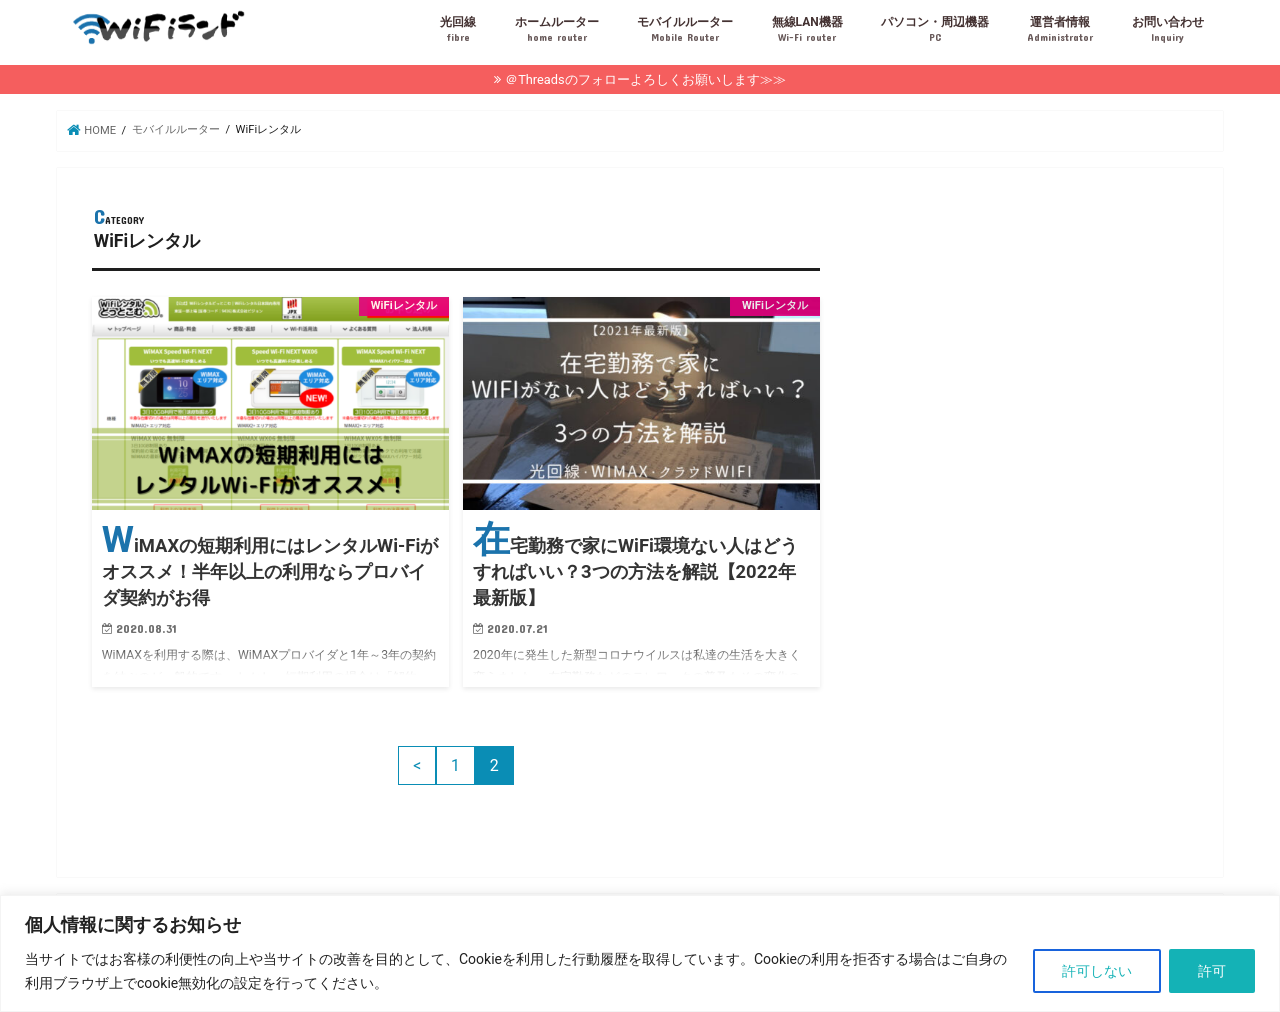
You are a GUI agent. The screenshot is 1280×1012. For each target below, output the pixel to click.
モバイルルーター (685, 29)
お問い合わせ (1168, 29)
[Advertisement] (1020, 343)
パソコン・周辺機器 (935, 29)
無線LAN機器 (807, 29)
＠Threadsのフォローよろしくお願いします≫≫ (645, 79)
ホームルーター (557, 29)
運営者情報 (1060, 29)
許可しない (1097, 971)
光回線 (458, 29)
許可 (1212, 971)
